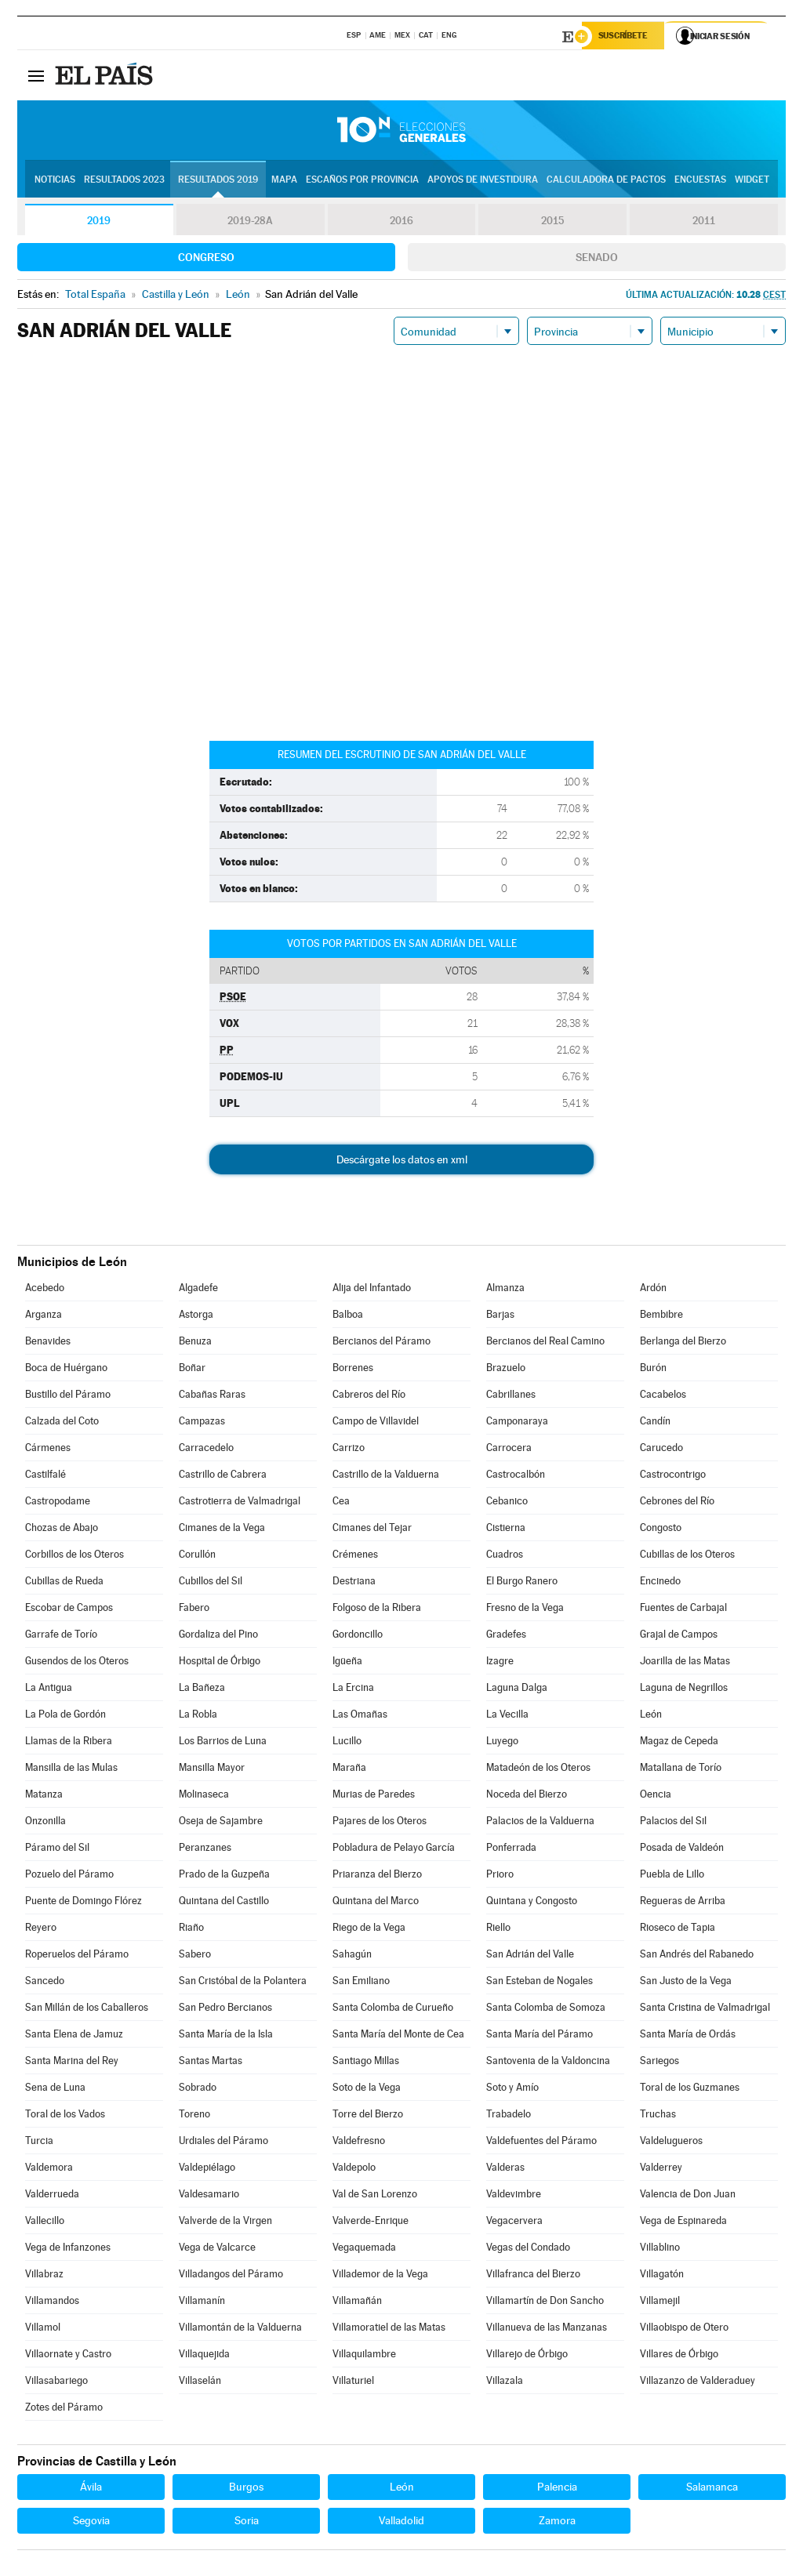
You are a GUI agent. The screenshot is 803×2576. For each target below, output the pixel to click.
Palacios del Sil (673, 1823)
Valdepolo (354, 2169)
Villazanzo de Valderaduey (697, 2383)
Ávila (91, 2489)
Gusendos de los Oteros (77, 1663)
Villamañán (357, 2303)
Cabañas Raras (212, 1396)
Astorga (196, 1316)
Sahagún (352, 1956)
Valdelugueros (671, 2143)
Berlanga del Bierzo (683, 1343)
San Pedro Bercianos (225, 2009)
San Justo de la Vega (686, 1983)
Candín (655, 1423)
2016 (401, 222)
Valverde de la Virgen (225, 2223)
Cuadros (504, 1556)
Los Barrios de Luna (223, 1743)
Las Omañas (359, 1716)
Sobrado (197, 2089)
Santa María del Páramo (539, 2036)
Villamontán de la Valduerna (240, 2329)
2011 (704, 222)
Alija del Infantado (371, 1290)
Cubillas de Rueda (64, 1583)
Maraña (349, 1770)
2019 (98, 222)
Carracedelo (206, 1450)
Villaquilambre (364, 2356)
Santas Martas (210, 2063)
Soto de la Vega (366, 2089)
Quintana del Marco (375, 1903)
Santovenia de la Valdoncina (548, 2063)
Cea (341, 1503)
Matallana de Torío (680, 1770)
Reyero (40, 1930)
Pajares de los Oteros (379, 1823)
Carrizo (348, 1450)
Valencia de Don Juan (688, 2196)
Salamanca (712, 2489)
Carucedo (661, 1450)
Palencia (557, 2489)
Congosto (660, 1530)
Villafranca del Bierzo (533, 2276)
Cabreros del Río (368, 1396)
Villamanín (202, 2303)
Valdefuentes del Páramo (541, 2143)
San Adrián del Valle (530, 1956)
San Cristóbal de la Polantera (243, 1983)
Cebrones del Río (677, 1503)
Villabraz (44, 2276)
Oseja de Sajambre (221, 1823)
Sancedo (44, 1983)
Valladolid (401, 2522)
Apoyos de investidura (482, 181)
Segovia (91, 2522)
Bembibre (661, 1316)
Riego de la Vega (368, 1930)
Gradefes (506, 1636)
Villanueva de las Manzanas (546, 2329)
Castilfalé (45, 1476)
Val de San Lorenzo (374, 2196)
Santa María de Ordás (688, 2036)
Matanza (44, 1796)
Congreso (206, 259)
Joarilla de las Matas (685, 1663)
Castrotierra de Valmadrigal (239, 1503)
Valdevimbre (513, 2196)
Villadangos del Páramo (231, 2276)
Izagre (500, 1663)
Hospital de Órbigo (219, 1663)
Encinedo (660, 1583)
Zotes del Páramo (64, 2409)
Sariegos (659, 2063)
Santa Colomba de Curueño (392, 2009)
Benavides (48, 1343)
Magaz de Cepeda (679, 1743)
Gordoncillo (357, 1636)
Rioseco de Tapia (677, 1930)
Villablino (660, 2249)
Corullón (197, 1556)
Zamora (557, 2522)
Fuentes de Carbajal (683, 1610)
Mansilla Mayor (212, 1770)
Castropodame (57, 1503)
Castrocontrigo (673, 1476)
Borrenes (352, 1370)
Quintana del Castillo (224, 1903)
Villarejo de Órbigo (527, 2356)
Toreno (194, 2116)
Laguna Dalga (516, 1690)
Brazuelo (505, 1370)
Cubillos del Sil (210, 1583)
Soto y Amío (512, 2089)
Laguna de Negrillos (684, 1690)
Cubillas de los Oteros (687, 1556)
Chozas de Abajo (61, 1530)
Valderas (505, 2169)
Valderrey (661, 2169)
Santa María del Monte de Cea (398, 2036)
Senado (597, 259)
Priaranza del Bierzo (377, 1876)
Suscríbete (626, 36)
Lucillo (347, 1743)
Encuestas (700, 181)
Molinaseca (204, 1796)
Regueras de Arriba (682, 1903)
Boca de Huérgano (66, 1370)
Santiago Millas (365, 2063)
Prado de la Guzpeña (224, 1876)
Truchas (658, 2116)
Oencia (655, 1796)
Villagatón (662, 2276)
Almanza (505, 1290)
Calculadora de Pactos (606, 181)
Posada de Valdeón (682, 1850)
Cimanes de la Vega (222, 1530)
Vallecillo (44, 2223)
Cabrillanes (511, 1396)
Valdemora (49, 2169)
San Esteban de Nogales (539, 1983)
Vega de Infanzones (68, 2249)
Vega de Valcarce (217, 2249)
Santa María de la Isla (226, 2036)
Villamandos (52, 2303)
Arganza (43, 1316)
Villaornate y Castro (68, 2356)
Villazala (504, 2383)
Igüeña (347, 1663)
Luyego (502, 1743)
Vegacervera (514, 2223)
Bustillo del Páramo (68, 1396)
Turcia (39, 2143)
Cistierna (505, 1530)
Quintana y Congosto (531, 1903)
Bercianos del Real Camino (545, 1343)
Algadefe (198, 1290)
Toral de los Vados (65, 2116)
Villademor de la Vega (380, 2276)
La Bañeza (202, 1690)
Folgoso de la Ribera (376, 1610)
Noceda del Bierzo (526, 1796)
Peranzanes (205, 1850)
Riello (498, 1930)
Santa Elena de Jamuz (74, 2036)
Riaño (191, 1930)
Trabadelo (508, 2116)
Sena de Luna (55, 2089)
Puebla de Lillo (672, 1876)
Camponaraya (517, 1423)
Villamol (42, 2329)
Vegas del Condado (528, 2249)
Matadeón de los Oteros (538, 1770)
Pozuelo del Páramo (69, 1876)
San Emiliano (361, 1983)
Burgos (246, 2489)
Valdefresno (358, 2143)
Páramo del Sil (57, 1850)
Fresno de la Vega (525, 1610)
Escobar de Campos (69, 1610)
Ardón (653, 1290)
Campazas (202, 1423)
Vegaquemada (364, 2249)
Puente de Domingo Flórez (83, 1903)
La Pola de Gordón (65, 1716)
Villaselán (200, 2383)
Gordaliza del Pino (218, 1636)
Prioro (500, 1876)
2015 (552, 222)
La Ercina (353, 1690)
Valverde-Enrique (370, 2223)
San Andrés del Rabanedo (697, 1956)
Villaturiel (353, 2383)
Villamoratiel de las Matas (388, 2329)
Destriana (354, 1583)
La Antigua (48, 1690)
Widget (752, 181)
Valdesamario (209, 2196)
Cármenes (48, 1450)
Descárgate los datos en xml (401, 1162)
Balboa (347, 1316)
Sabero (195, 1956)
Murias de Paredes (373, 1796)
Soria (246, 2522)
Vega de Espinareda (683, 2223)
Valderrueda (52, 2196)
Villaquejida (204, 2356)
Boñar (192, 1370)
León (651, 1716)
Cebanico (507, 1503)
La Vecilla (507, 1716)
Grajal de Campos (679, 1636)
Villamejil (660, 2303)
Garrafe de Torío (61, 1636)
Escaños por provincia (362, 181)
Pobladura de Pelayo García (393, 1850)
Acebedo (44, 1290)
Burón (653, 1370)
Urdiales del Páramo (223, 2143)
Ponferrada (511, 1850)
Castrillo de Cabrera (223, 1476)
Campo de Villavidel (375, 1423)
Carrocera (509, 1450)
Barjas (500, 1316)
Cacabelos (663, 1396)
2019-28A (250, 222)
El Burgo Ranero (522, 1583)
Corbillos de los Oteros (74, 1556)
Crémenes (355, 1556)
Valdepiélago (207, 2169)
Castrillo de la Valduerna (385, 1476)
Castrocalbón (515, 1476)
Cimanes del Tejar (372, 1530)
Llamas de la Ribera (68, 1743)
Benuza (195, 1343)
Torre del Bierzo (367, 2116)
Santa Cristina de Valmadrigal (705, 2009)
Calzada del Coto (62, 1423)
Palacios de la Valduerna (540, 1823)
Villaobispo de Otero (684, 2329)
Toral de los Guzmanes (689, 2089)
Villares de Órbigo (679, 2356)
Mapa (284, 181)
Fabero (194, 1610)
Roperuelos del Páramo (77, 1956)
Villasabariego (56, 2383)
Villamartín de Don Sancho (545, 2303)
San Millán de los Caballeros (86, 2009)
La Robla (198, 1716)
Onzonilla (45, 1823)
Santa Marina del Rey (71, 2063)
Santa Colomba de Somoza (545, 2009)
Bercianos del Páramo (381, 1343)
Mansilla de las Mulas (71, 1770)
